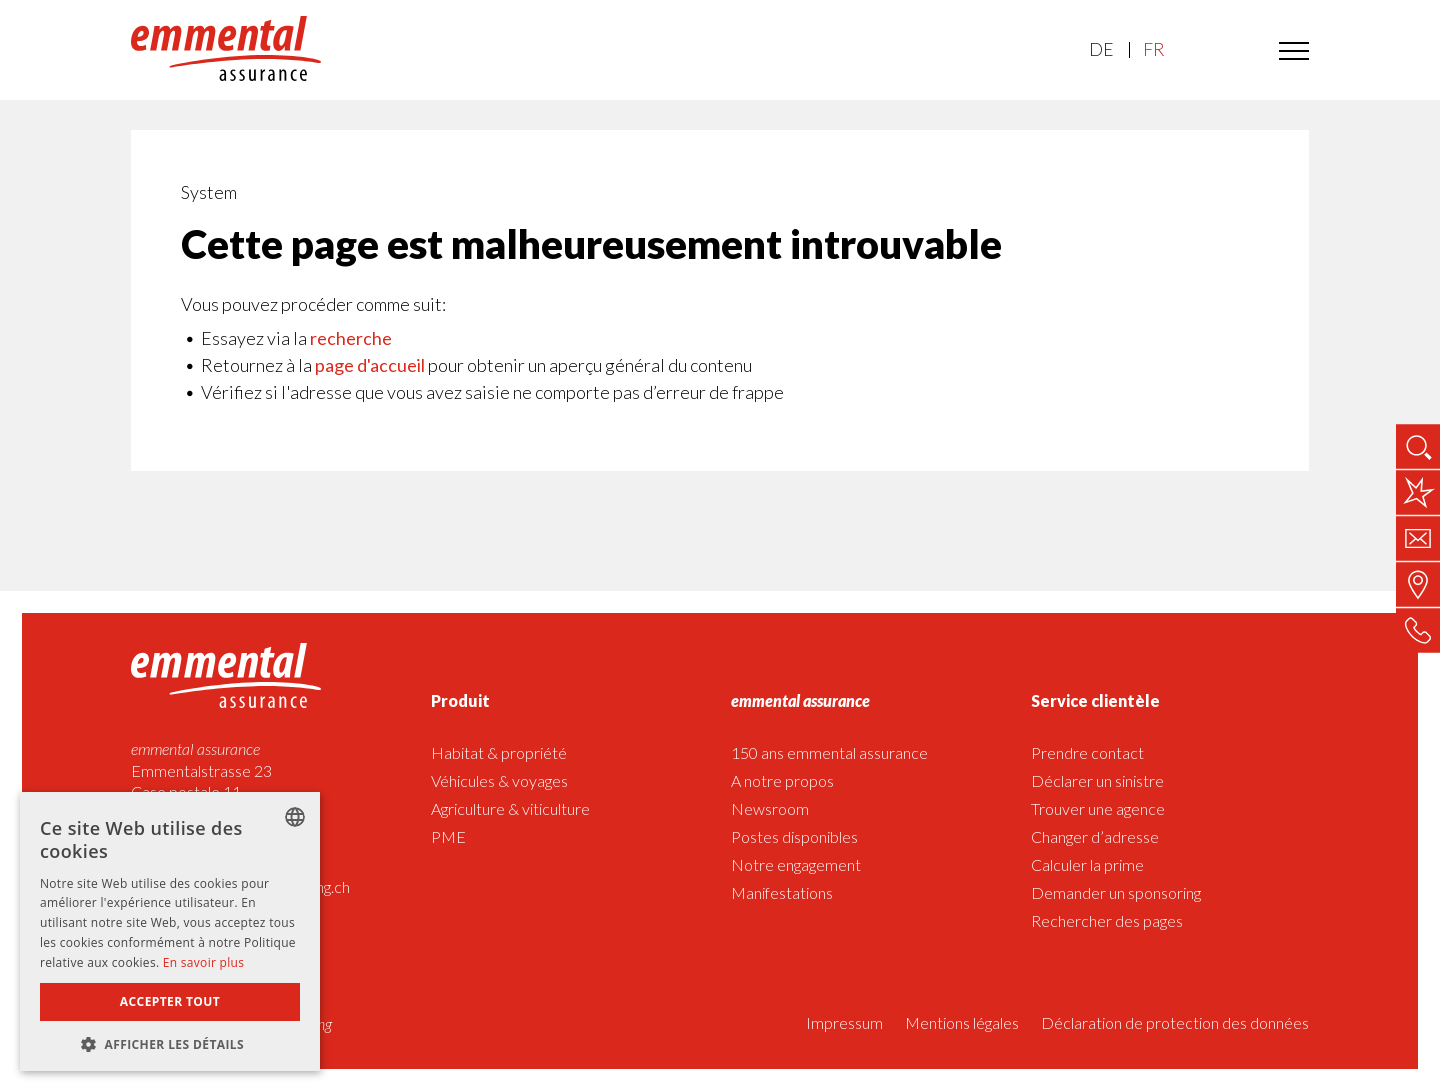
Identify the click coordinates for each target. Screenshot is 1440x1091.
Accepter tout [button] (170, 1001)
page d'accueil (370, 365)
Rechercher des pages (1107, 920)
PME (448, 836)
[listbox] (295, 817)
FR (1153, 49)
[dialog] (170, 931)
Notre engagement (796, 864)
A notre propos (782, 780)
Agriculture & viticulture (510, 808)
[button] (170, 1042)
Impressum (844, 1022)
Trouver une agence (1098, 808)
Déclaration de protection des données (1175, 1022)
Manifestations (782, 892)
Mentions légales (962, 1022)
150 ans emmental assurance (829, 752)
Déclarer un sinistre (1097, 780)
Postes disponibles (794, 836)
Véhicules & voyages (499, 780)
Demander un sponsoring (1116, 892)
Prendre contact (1087, 752)
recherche (351, 338)
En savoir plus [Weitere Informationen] (203, 962)
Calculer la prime (1087, 864)
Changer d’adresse (1095, 836)
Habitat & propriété (499, 752)
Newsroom (770, 808)
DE (1101, 49)
